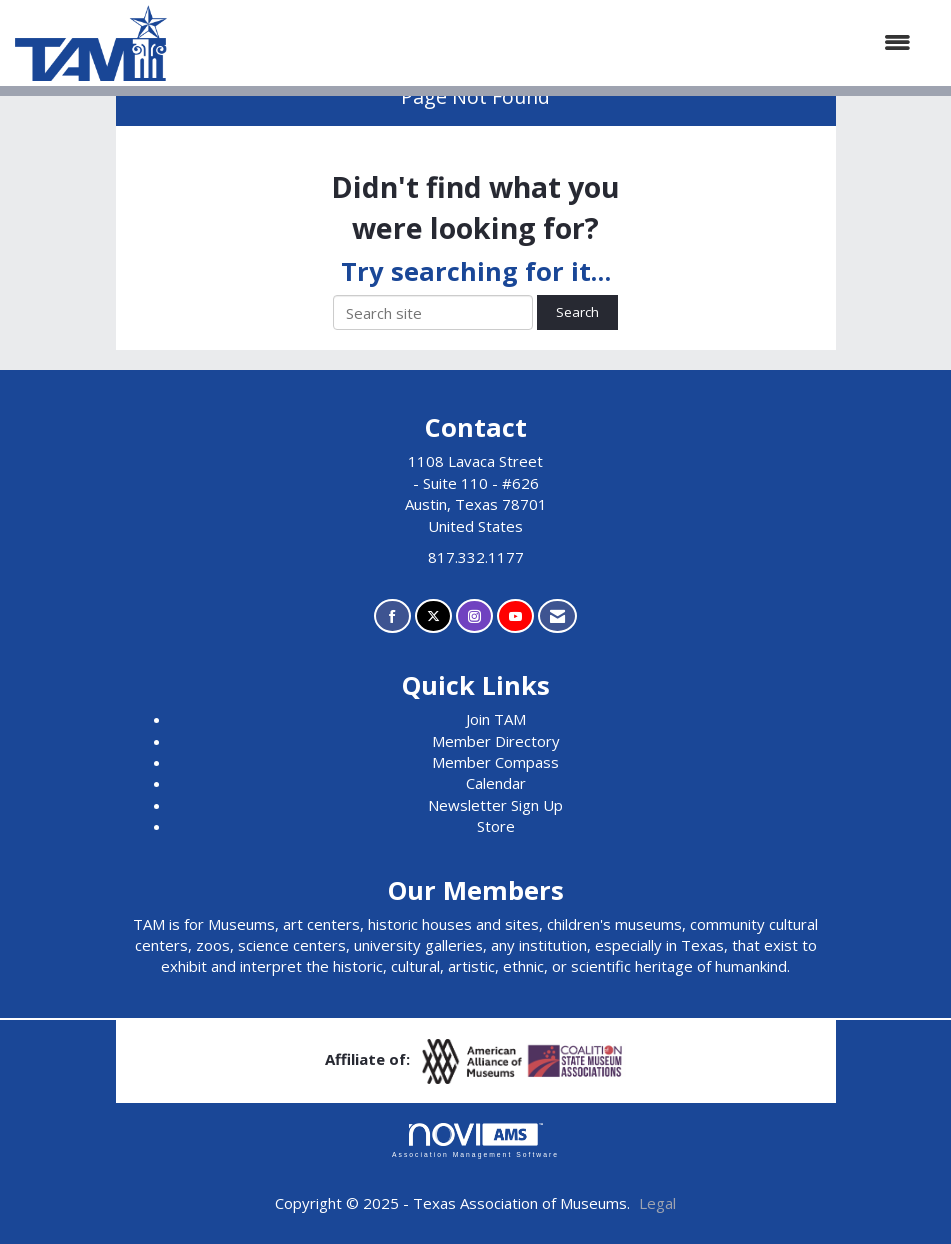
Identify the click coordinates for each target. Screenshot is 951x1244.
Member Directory (496, 741)
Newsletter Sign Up (495, 805)
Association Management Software (475, 1141)
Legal (657, 1203)
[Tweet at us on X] (433, 616)
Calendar (496, 783)
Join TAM (496, 719)
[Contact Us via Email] (557, 616)
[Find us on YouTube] (515, 616)
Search (577, 312)
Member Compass (495, 762)
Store (496, 826)
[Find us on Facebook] (392, 616)
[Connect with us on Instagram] (474, 616)
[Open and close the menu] (549, 42)
